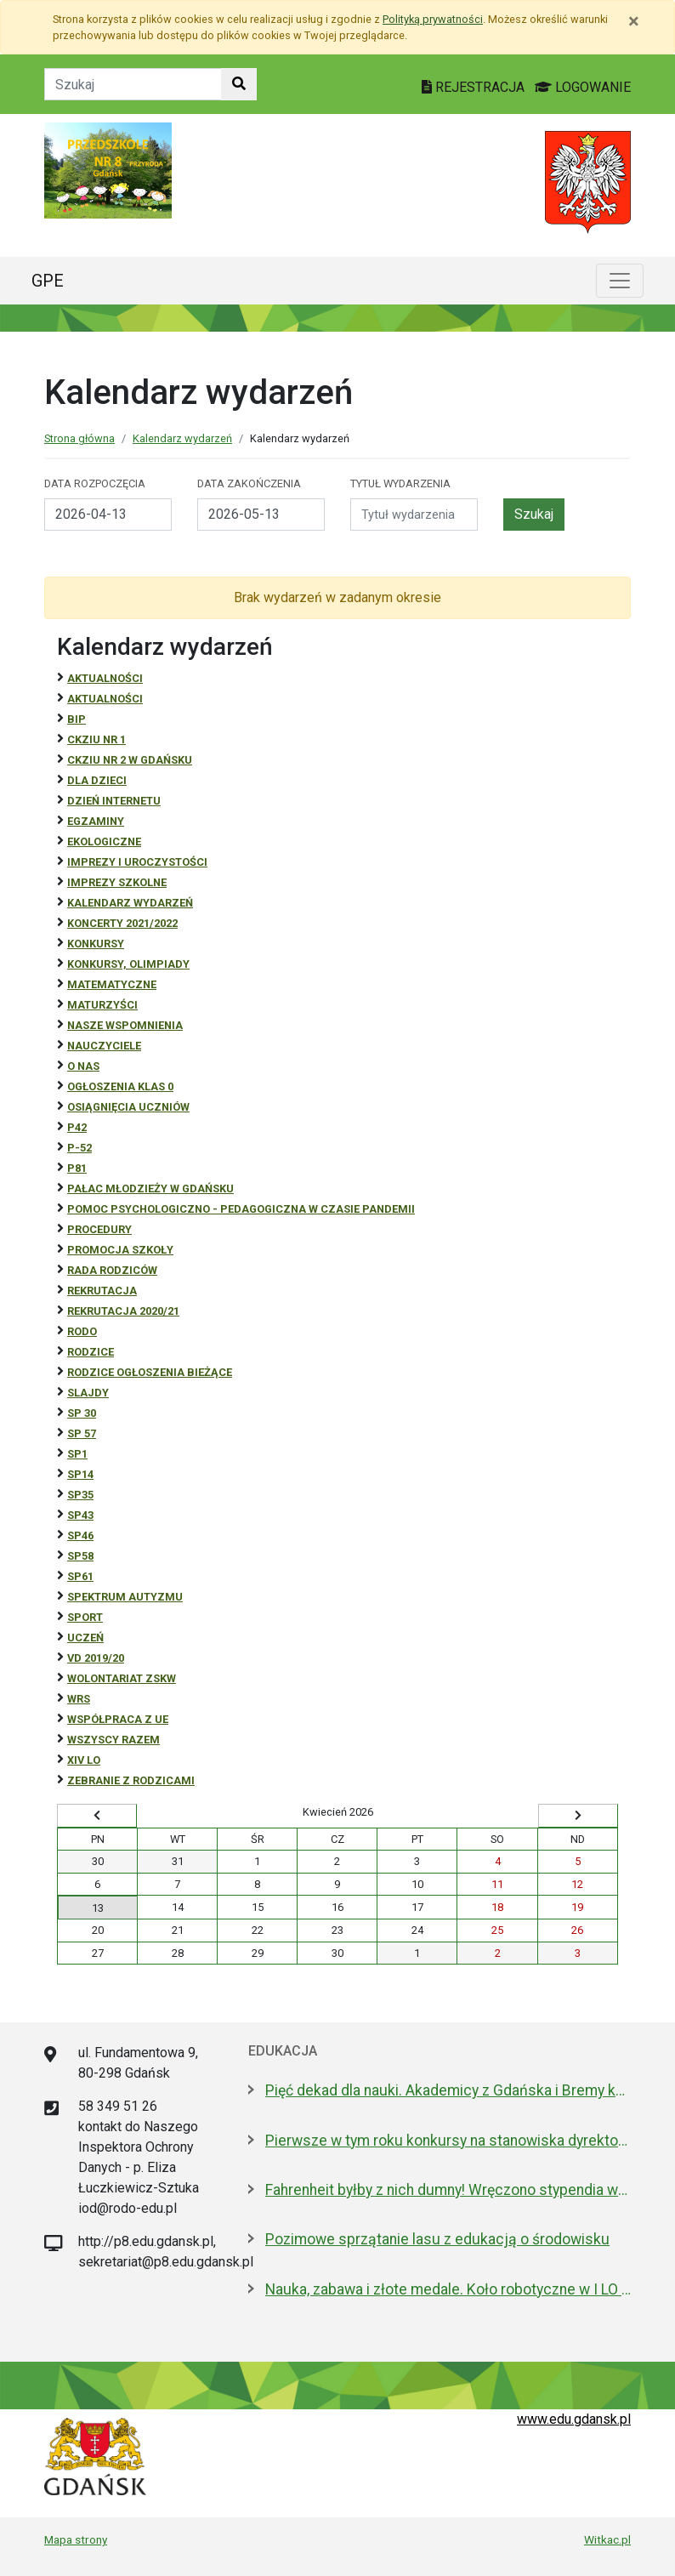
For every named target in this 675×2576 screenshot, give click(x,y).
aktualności (105, 698)
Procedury (99, 1229)
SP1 (77, 1453)
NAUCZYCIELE (104, 1045)
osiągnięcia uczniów (128, 1106)
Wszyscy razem (113, 1739)
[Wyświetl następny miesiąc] (578, 1816)
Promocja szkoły (120, 1249)
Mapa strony (75, 2539)
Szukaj (533, 514)
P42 (77, 1127)
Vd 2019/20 (95, 1658)
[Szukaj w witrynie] (239, 84)
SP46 (80, 1535)
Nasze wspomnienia (125, 1025)
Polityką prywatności (433, 19)
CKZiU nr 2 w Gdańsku (129, 759)
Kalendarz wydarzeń (182, 438)
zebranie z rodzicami (131, 1780)
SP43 (80, 1515)
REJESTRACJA (475, 87)
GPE (47, 280)
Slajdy (88, 1392)
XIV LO (83, 1760)
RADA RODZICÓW (112, 1270)
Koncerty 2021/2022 (122, 923)
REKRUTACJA (102, 1290)
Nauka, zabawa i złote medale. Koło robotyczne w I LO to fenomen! (448, 2289)
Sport (85, 1617)
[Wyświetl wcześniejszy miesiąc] (97, 1816)
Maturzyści (102, 1004)
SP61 (80, 1576)
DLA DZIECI (97, 780)
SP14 (80, 1474)
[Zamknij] (633, 21)
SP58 (80, 1556)
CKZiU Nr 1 (96, 739)
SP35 (80, 1494)
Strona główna (79, 438)
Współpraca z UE (117, 1719)
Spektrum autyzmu (125, 1596)
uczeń (85, 1637)
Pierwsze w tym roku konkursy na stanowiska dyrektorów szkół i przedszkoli (448, 2140)
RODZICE (90, 1351)
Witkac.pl (607, 2539)
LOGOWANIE (583, 87)
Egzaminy (95, 821)
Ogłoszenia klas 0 (120, 1086)
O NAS (83, 1066)
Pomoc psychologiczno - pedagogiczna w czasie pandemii (241, 1209)
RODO (82, 1331)
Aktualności (105, 678)
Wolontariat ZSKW (121, 1678)
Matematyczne (111, 984)
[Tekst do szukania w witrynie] (133, 84)
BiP (76, 719)
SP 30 (81, 1413)
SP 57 (81, 1433)
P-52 (79, 1147)
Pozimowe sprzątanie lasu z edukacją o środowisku (437, 2239)
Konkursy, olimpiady (128, 964)
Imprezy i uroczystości (137, 862)
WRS (78, 1698)
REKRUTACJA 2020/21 (123, 1311)
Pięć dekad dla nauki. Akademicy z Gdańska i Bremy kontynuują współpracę (448, 2090)
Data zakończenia (249, 483)
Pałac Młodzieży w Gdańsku (150, 1188)
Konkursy (95, 943)
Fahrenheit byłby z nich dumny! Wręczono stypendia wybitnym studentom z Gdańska (448, 2189)
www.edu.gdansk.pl (574, 2419)
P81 (77, 1168)
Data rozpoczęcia (94, 483)
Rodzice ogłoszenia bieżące (149, 1372)
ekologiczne (104, 841)
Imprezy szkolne (117, 882)
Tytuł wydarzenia (400, 483)
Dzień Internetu (114, 800)
